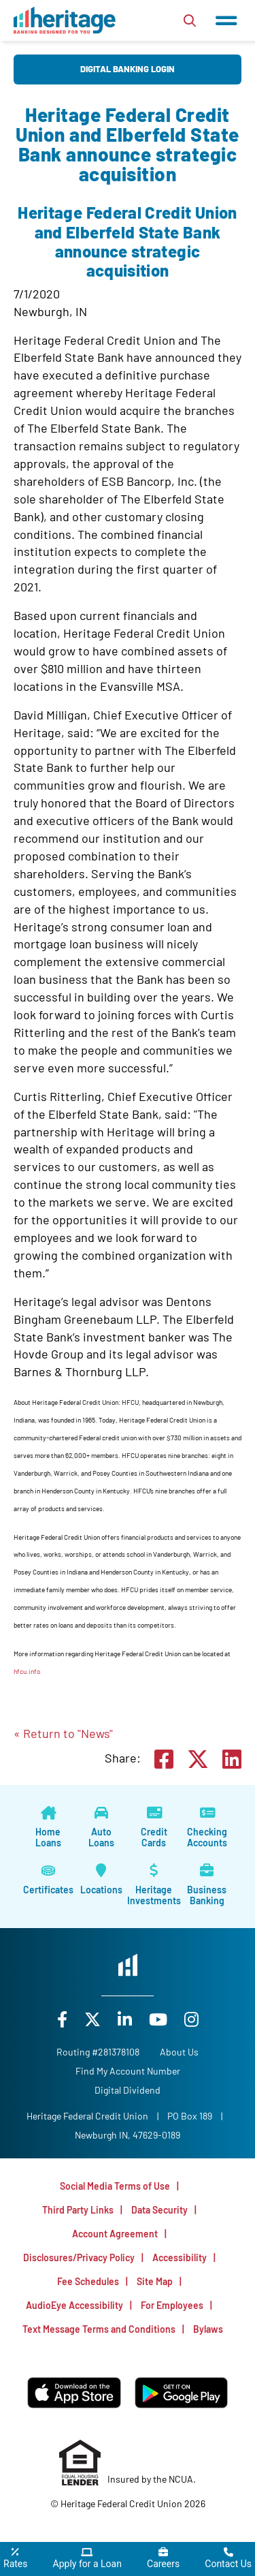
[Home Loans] (48, 1827)
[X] (94, 2019)
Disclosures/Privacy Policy (79, 2257)
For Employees (172, 2305)
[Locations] (101, 1880)
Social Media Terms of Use (115, 2186)
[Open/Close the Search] (190, 20)
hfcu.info (27, 1671)
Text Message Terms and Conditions (98, 2329)
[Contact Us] (228, 2559)
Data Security (159, 2210)
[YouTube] (160, 2019)
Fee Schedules (88, 2281)
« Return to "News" (63, 1733)
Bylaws (208, 2329)
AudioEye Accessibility (74, 2305)
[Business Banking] (207, 1885)
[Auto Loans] (101, 1827)
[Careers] (163, 2559)
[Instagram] (191, 2019)
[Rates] (15, 2559)
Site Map (155, 2281)
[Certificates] (48, 1880)
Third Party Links (78, 2210)
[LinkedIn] (126, 2019)
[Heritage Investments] (154, 1885)
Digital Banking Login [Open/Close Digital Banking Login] (127, 68)
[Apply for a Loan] (87, 2559)
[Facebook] (64, 2019)
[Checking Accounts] (207, 1827)
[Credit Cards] (154, 1827)
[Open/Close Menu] (226, 20)
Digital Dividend (127, 2090)
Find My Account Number (127, 2071)
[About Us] (179, 2052)
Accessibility (179, 2257)
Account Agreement (115, 2233)
